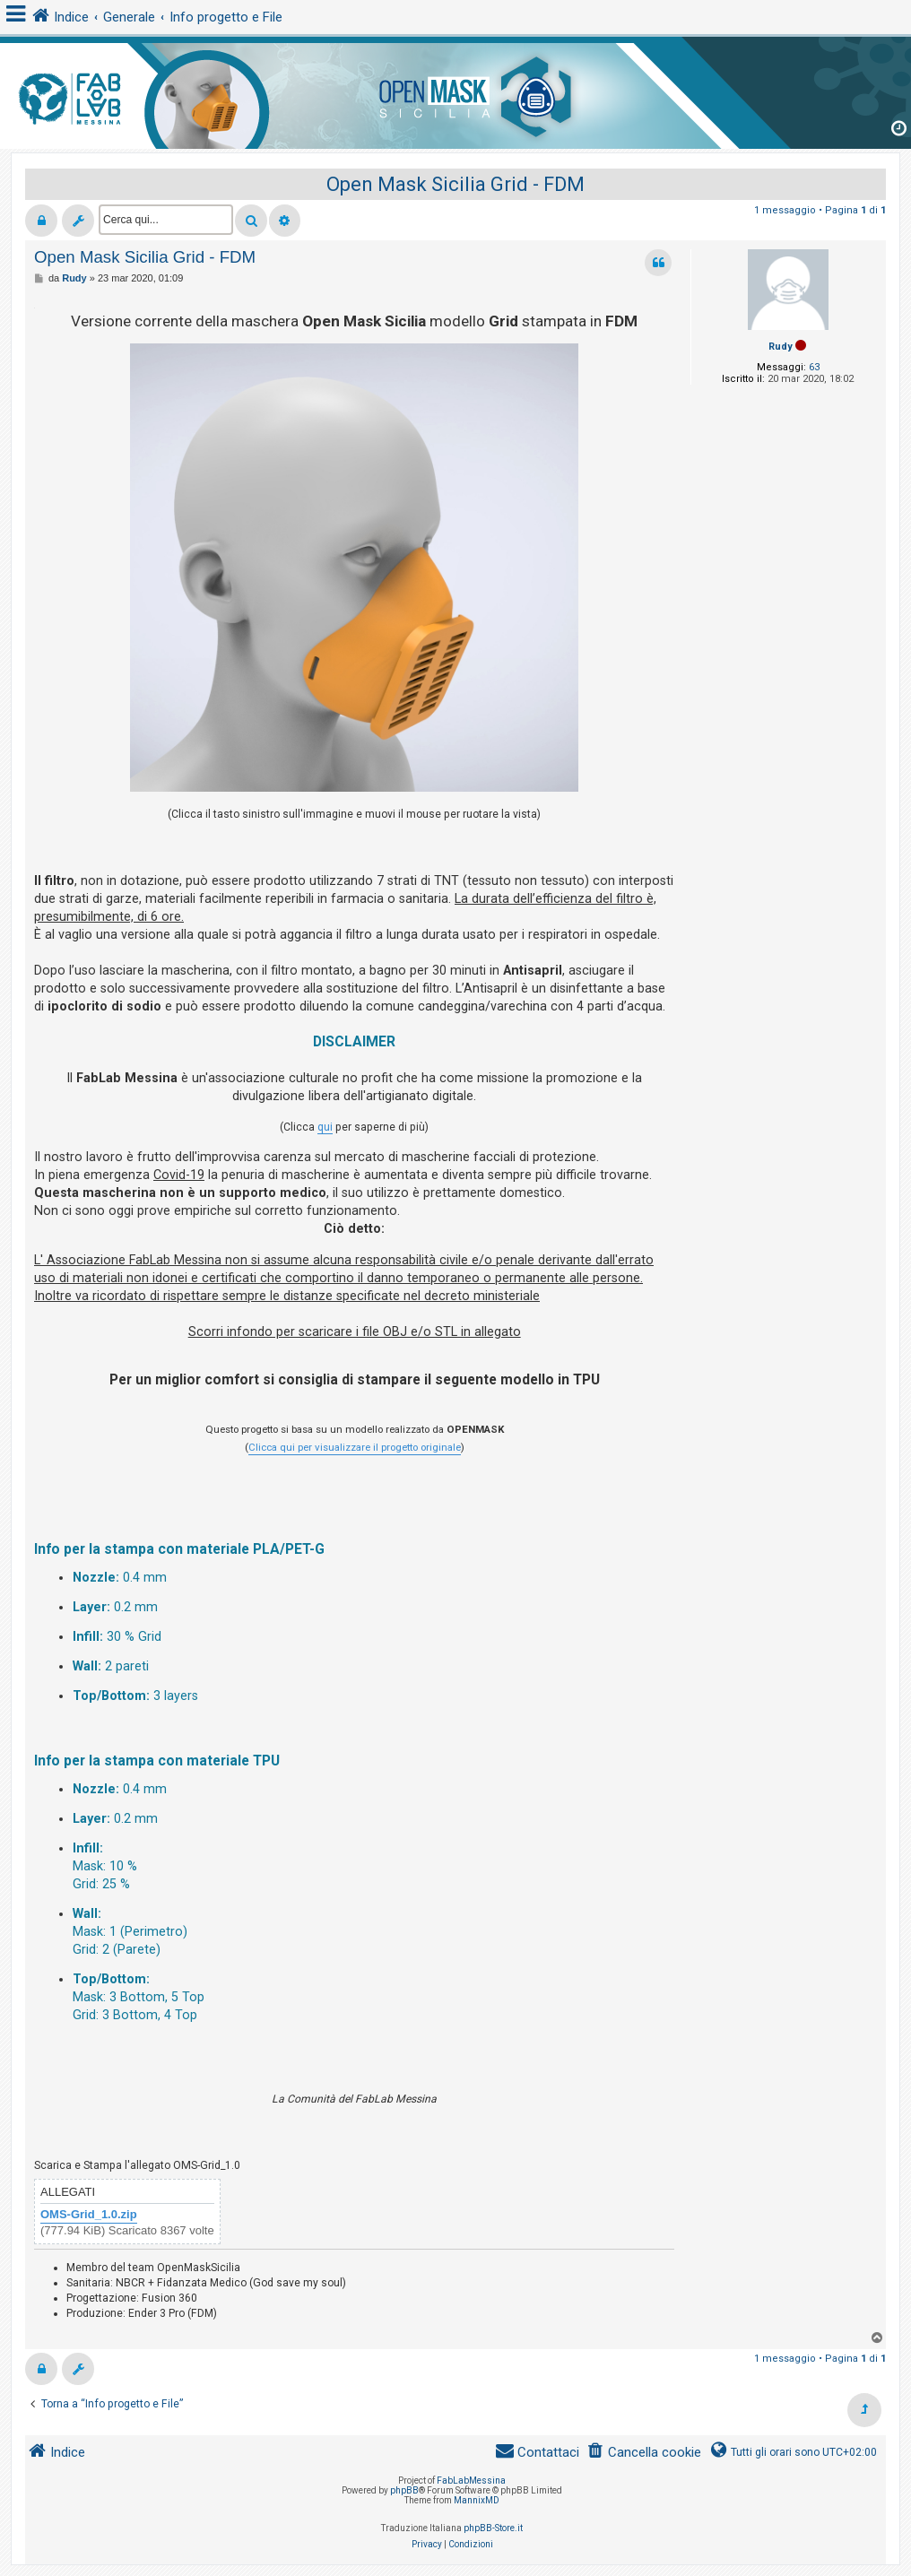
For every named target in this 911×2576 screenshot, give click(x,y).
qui (325, 1127)
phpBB (404, 2490)
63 (814, 367)
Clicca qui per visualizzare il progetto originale (354, 1447)
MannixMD (476, 2500)
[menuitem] (644, 2453)
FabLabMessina (471, 2480)
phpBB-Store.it (493, 2528)
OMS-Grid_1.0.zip (88, 2214)
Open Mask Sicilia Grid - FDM (455, 184)
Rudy (780, 346)
